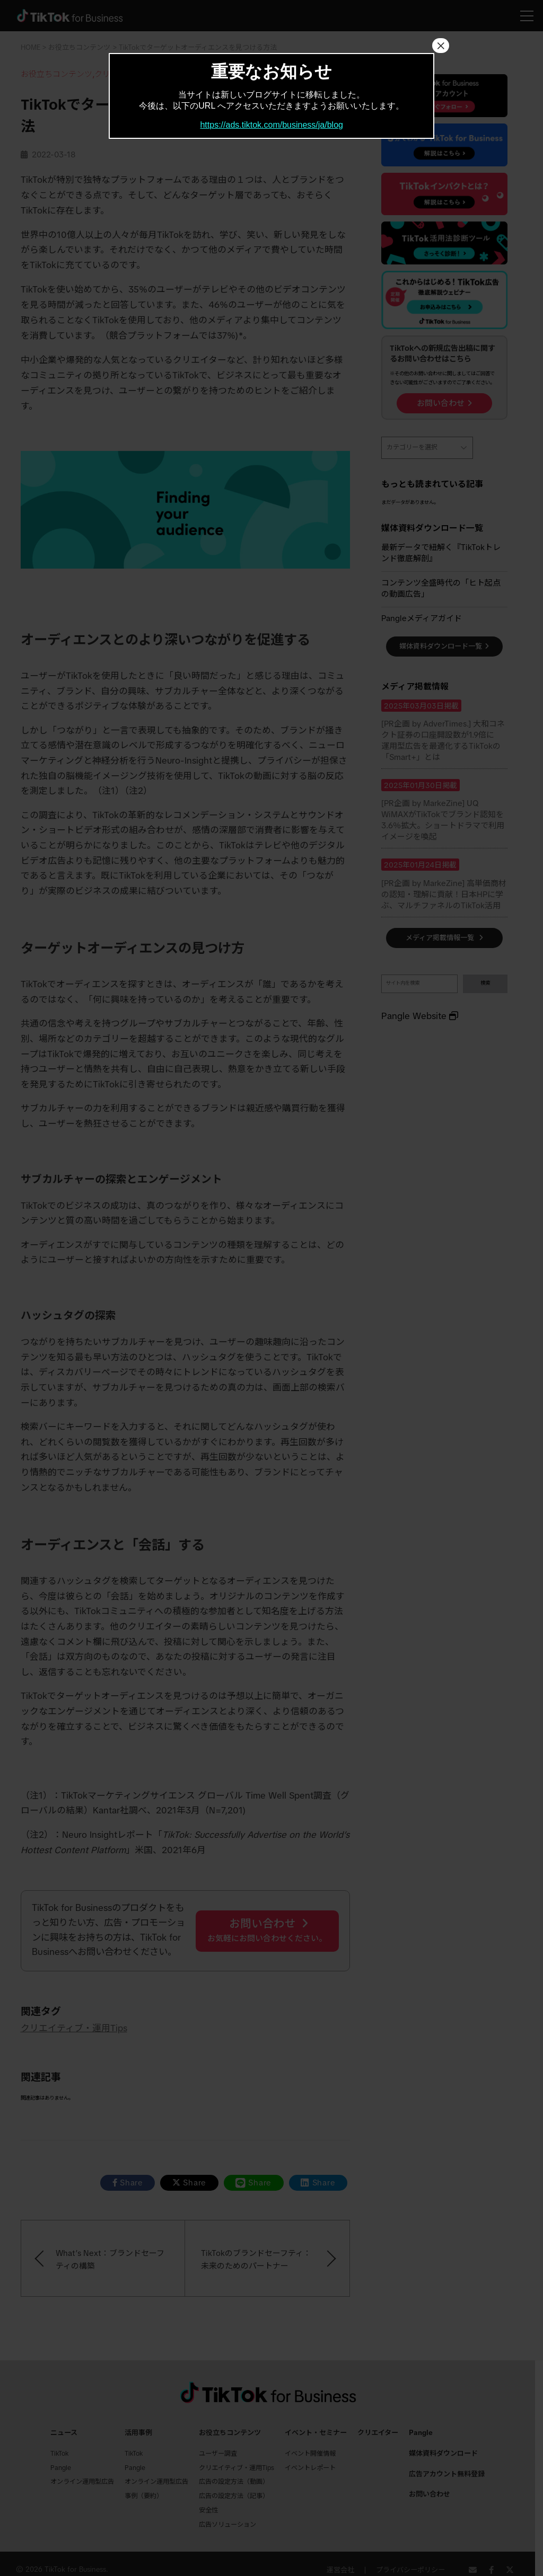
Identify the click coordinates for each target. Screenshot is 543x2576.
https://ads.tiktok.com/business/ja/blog (271, 124)
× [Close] (440, 45)
